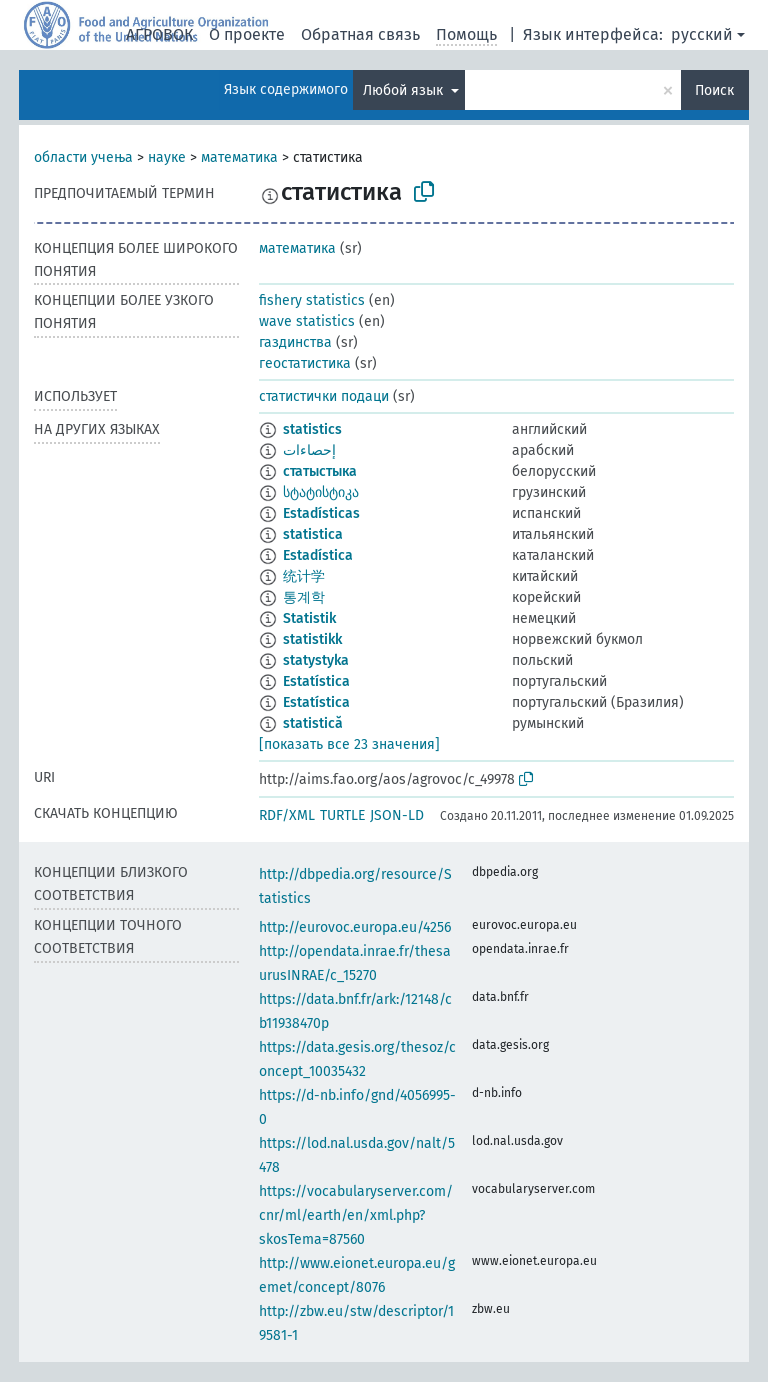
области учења (83, 157)
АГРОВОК (159, 34)
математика (239, 157)
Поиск (714, 90)
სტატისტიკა (321, 492)
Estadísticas (321, 513)
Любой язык (405, 90)
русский (702, 34)
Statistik (309, 618)
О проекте (247, 34)
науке (167, 157)
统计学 (304, 576)
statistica (313, 534)
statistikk (312, 639)
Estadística (318, 555)
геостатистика (305, 363)
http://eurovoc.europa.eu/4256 (355, 927)
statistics (312, 429)
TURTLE (342, 815)
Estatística (316, 681)
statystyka (316, 660)
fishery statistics (312, 300)
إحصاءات (309, 450)
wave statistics (307, 321)
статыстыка (320, 471)
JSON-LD (397, 815)
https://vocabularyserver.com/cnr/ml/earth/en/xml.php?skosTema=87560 (356, 1215)
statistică (313, 723)
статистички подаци (324, 396)
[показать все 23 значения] (349, 744)
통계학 (304, 597)
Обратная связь (360, 34)
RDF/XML (287, 815)
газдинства (295, 342)
